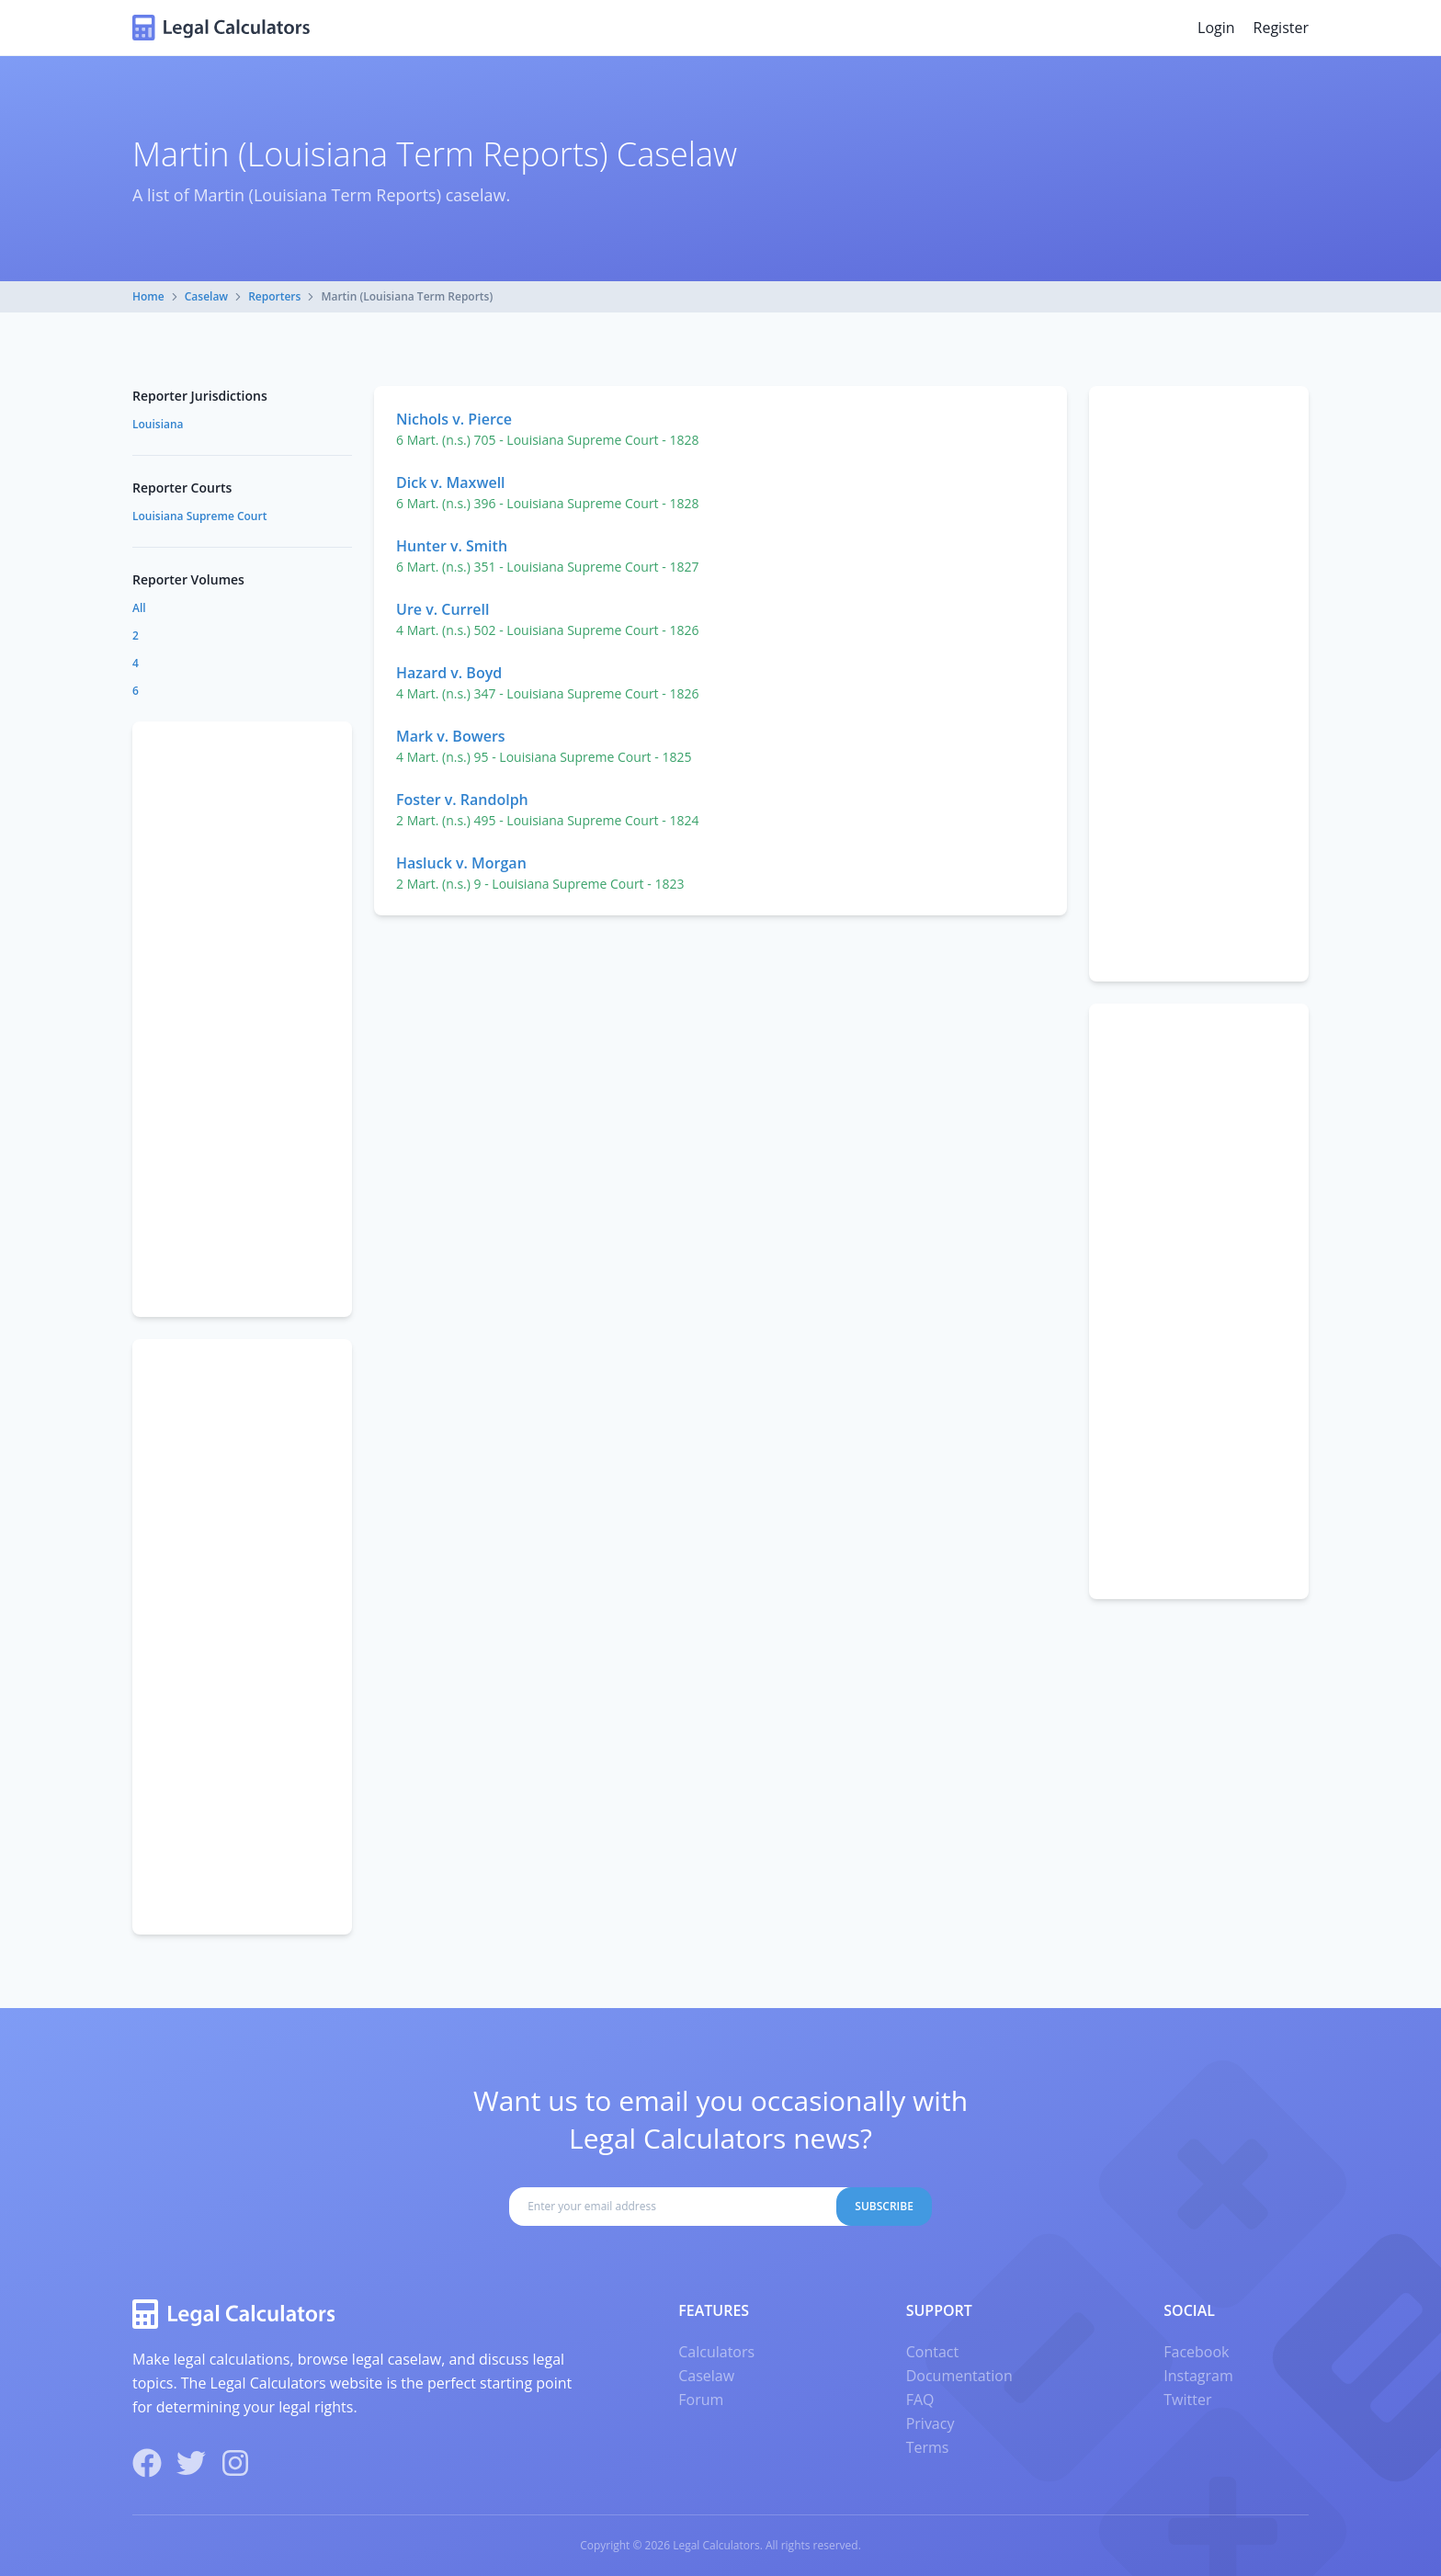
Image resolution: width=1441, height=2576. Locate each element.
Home (148, 296)
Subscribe (884, 2206)
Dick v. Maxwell (450, 482)
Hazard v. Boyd (449, 673)
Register (1281, 27)
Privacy (930, 2423)
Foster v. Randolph (462, 799)
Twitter (1187, 2399)
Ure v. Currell (443, 609)
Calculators (716, 2352)
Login (1216, 27)
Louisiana (158, 424)
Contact (932, 2352)
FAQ (920, 2399)
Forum (700, 2399)
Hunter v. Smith (451, 546)
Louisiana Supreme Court (199, 516)
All (139, 608)
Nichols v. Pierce (454, 419)
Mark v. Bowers (450, 736)
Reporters (274, 296)
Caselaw (206, 296)
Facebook (1196, 2352)
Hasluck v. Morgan (461, 863)
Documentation (959, 2376)
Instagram (1197, 2376)
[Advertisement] (1199, 683)
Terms (927, 2447)
